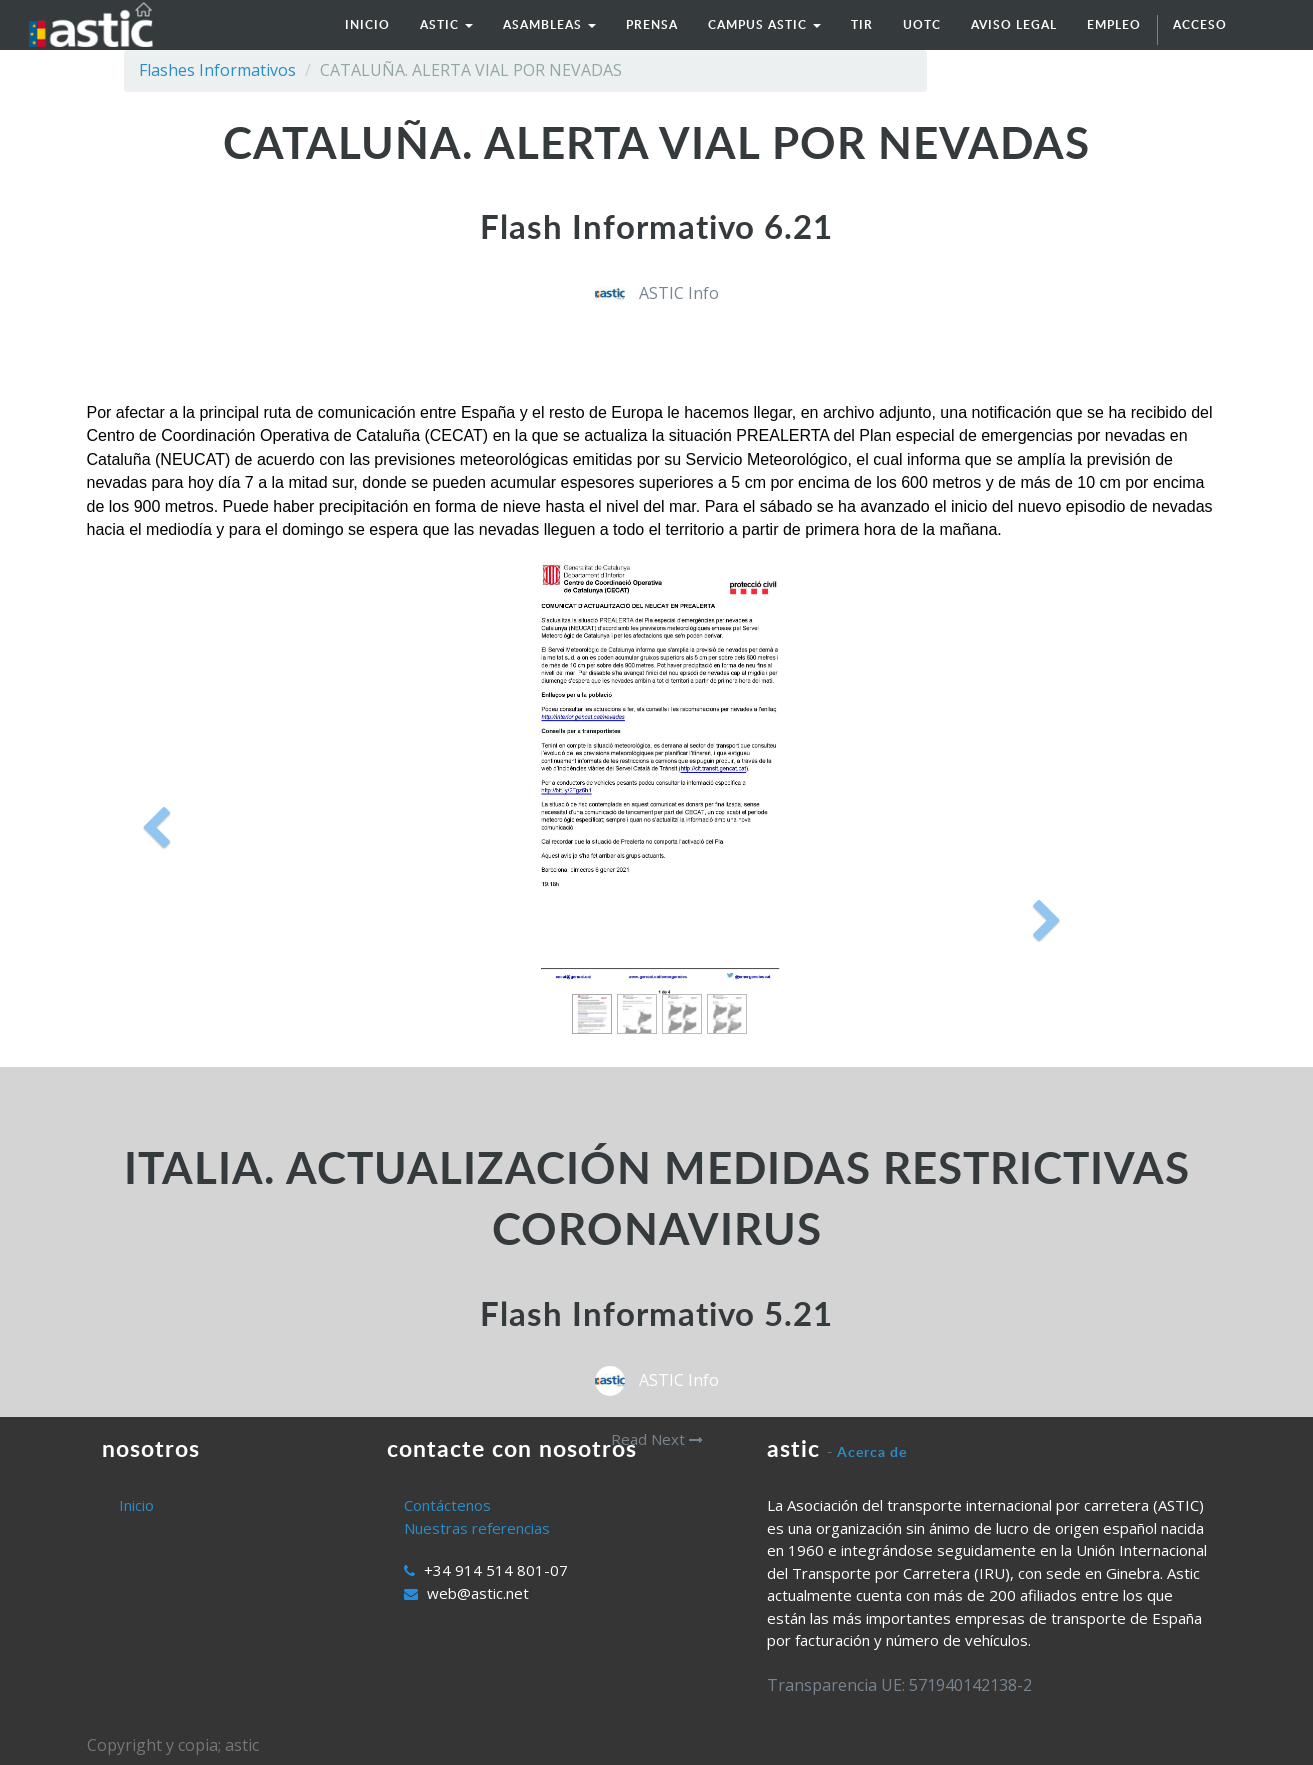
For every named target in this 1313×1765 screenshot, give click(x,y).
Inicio (136, 1505)
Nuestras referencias (477, 1528)
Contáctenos (447, 1505)
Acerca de (872, 1451)
